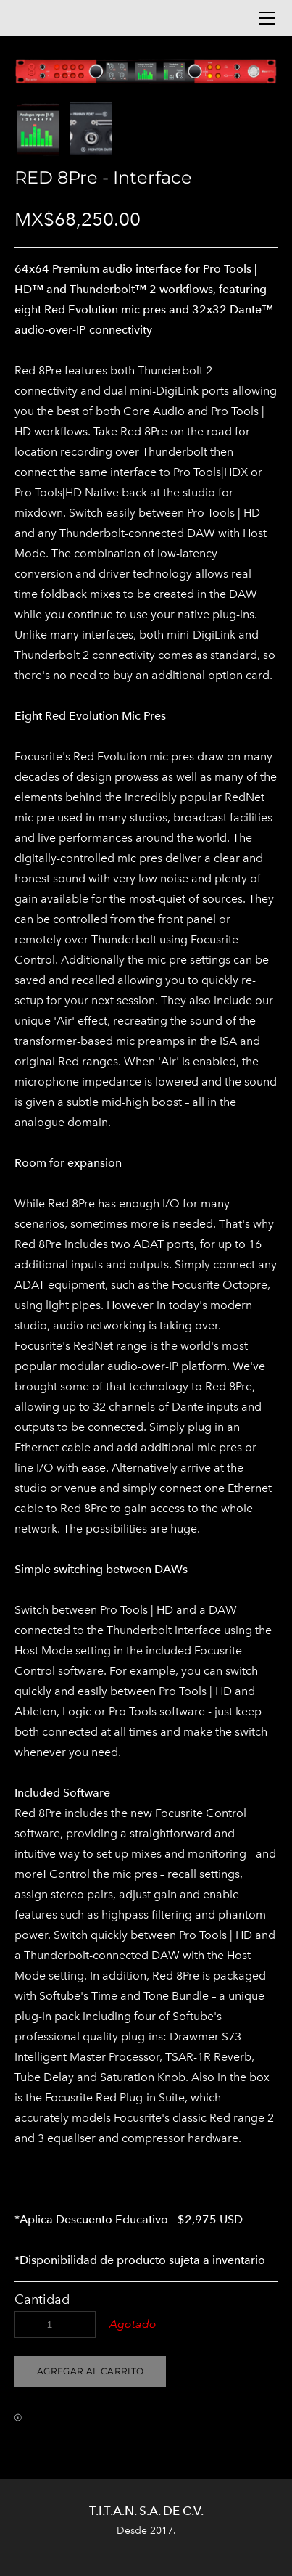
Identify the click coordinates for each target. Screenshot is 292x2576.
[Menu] (267, 18)
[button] (90, 2371)
